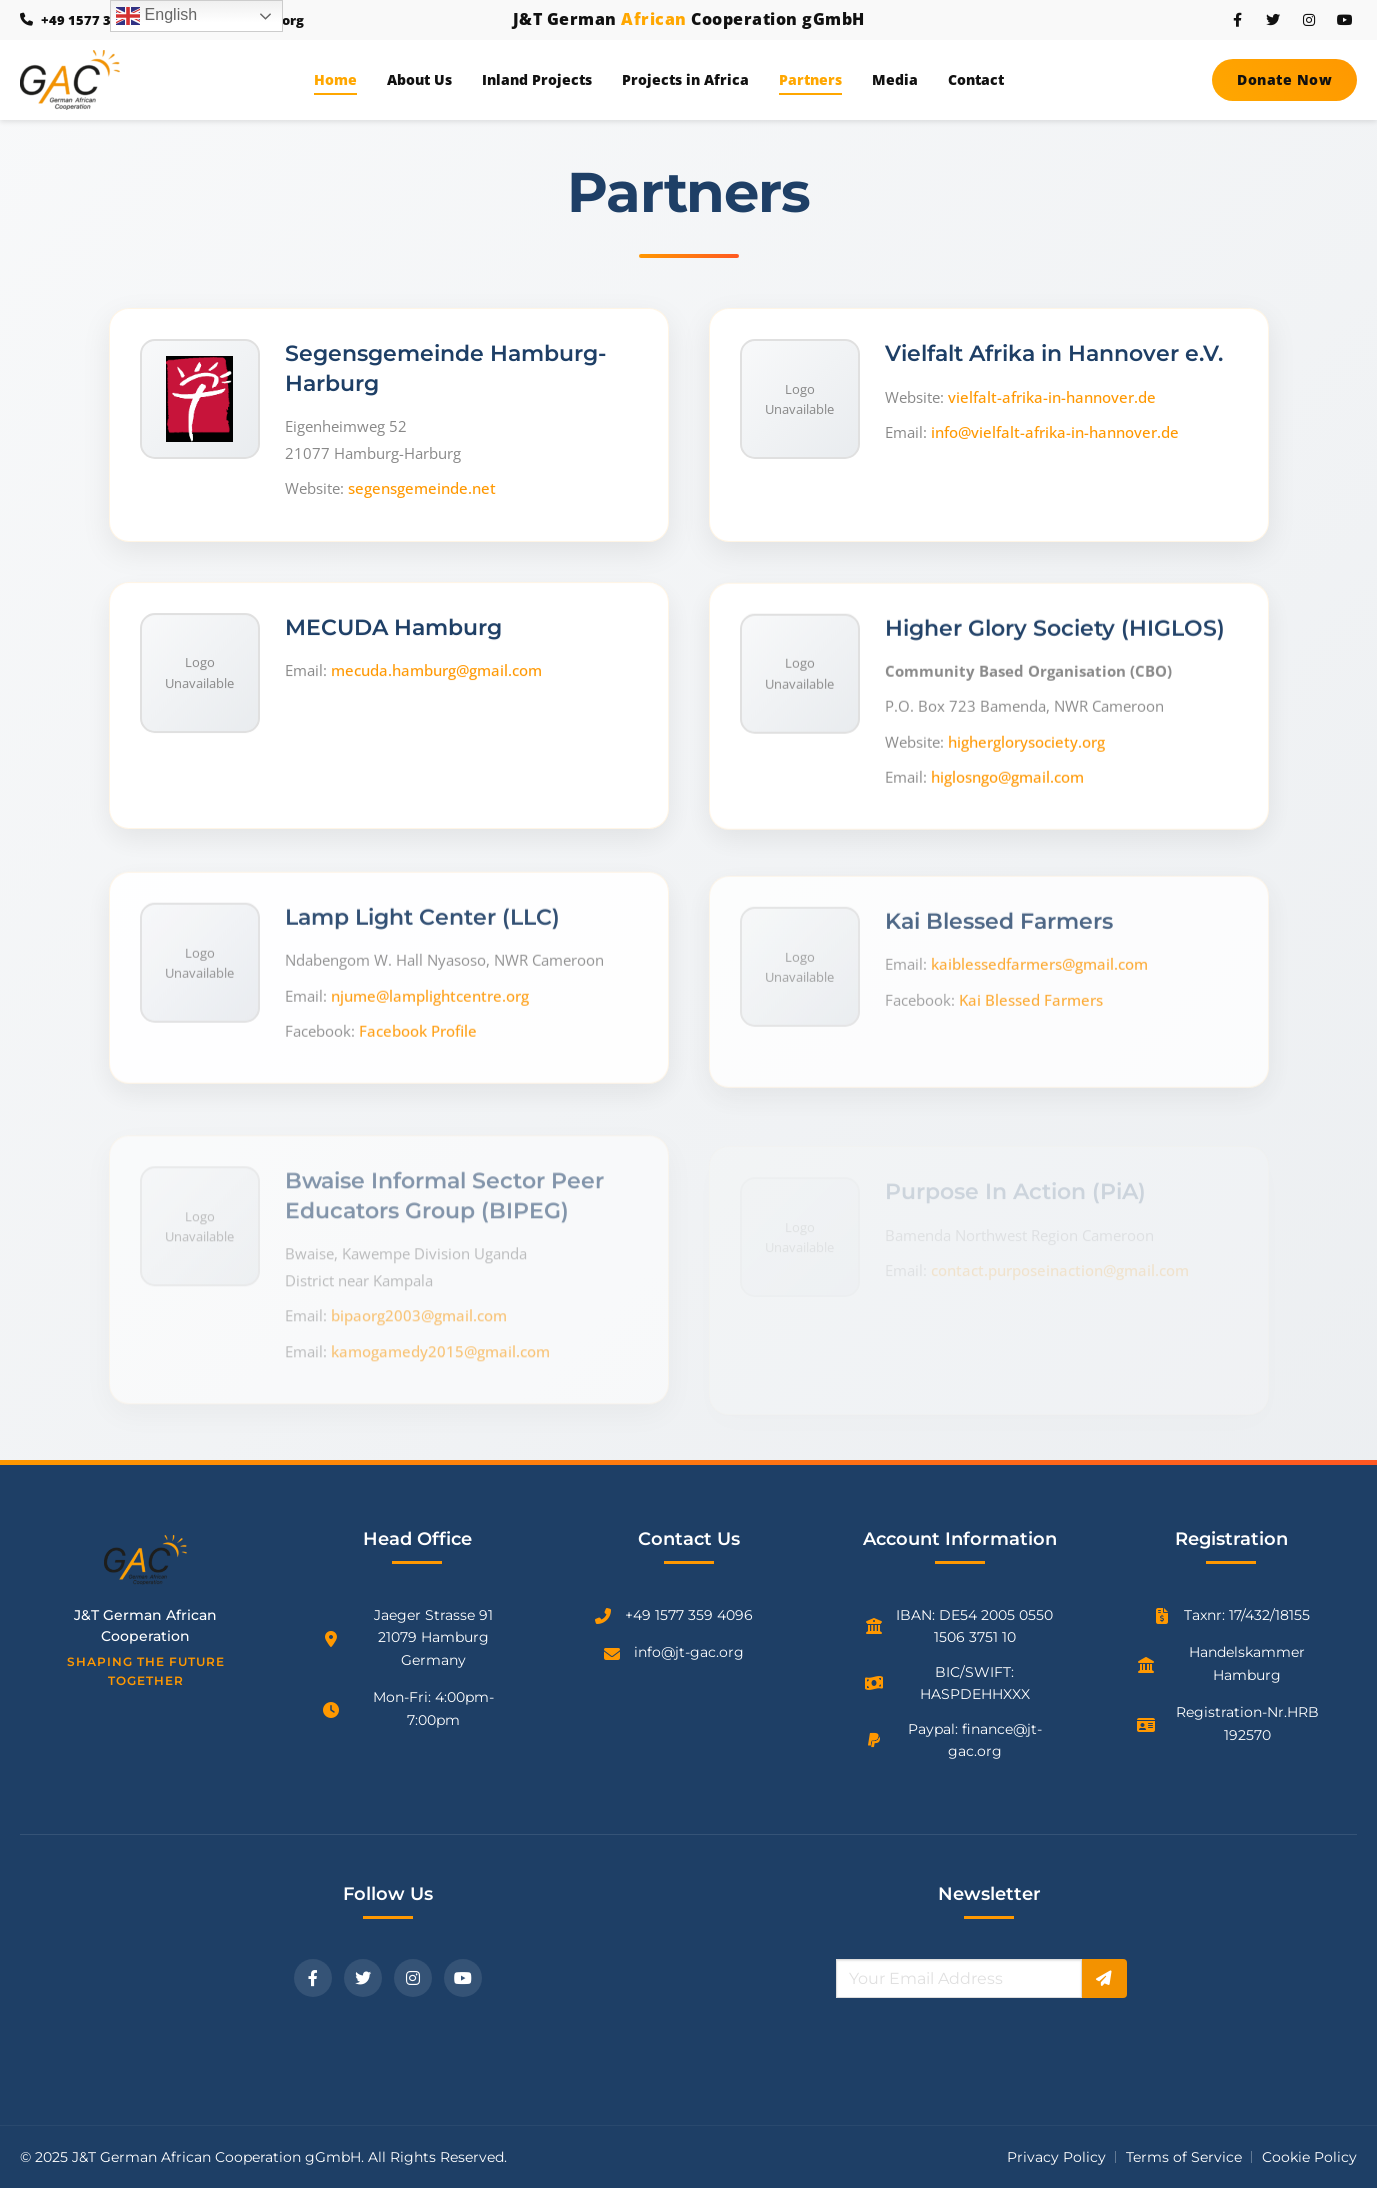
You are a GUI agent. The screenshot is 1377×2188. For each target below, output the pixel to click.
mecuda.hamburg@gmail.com (436, 683)
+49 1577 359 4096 (689, 1615)
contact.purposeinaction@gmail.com (1060, 1245)
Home (335, 79)
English (156, 16)
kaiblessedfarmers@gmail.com (1039, 957)
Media (895, 79)
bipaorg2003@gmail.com (419, 1301)
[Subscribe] (1104, 1978)
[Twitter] (363, 1978)
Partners (810, 79)
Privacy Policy (1056, 2157)
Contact (976, 79)
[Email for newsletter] (958, 1978)
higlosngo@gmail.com (1007, 799)
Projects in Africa (685, 79)
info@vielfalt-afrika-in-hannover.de (1055, 438)
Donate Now (1284, 79)
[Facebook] (313, 1978)
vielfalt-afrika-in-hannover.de (1052, 402)
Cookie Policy (1309, 2157)
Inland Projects (537, 79)
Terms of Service (1184, 2157)
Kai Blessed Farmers (1031, 993)
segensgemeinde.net (422, 491)
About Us (419, 79)
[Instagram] (413, 1978)
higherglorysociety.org (1026, 764)
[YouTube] (463, 1978)
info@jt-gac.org (689, 1652)
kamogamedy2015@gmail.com (440, 1337)
